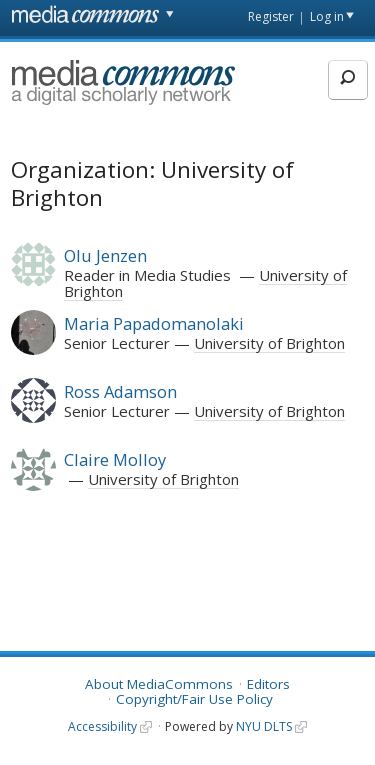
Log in (327, 16)
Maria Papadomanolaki (154, 323)
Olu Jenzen (105, 255)
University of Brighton (269, 343)
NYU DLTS (264, 726)
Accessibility (102, 726)
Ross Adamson (120, 391)
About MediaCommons (159, 684)
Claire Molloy (115, 459)
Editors (268, 684)
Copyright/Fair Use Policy (194, 699)
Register (271, 16)
